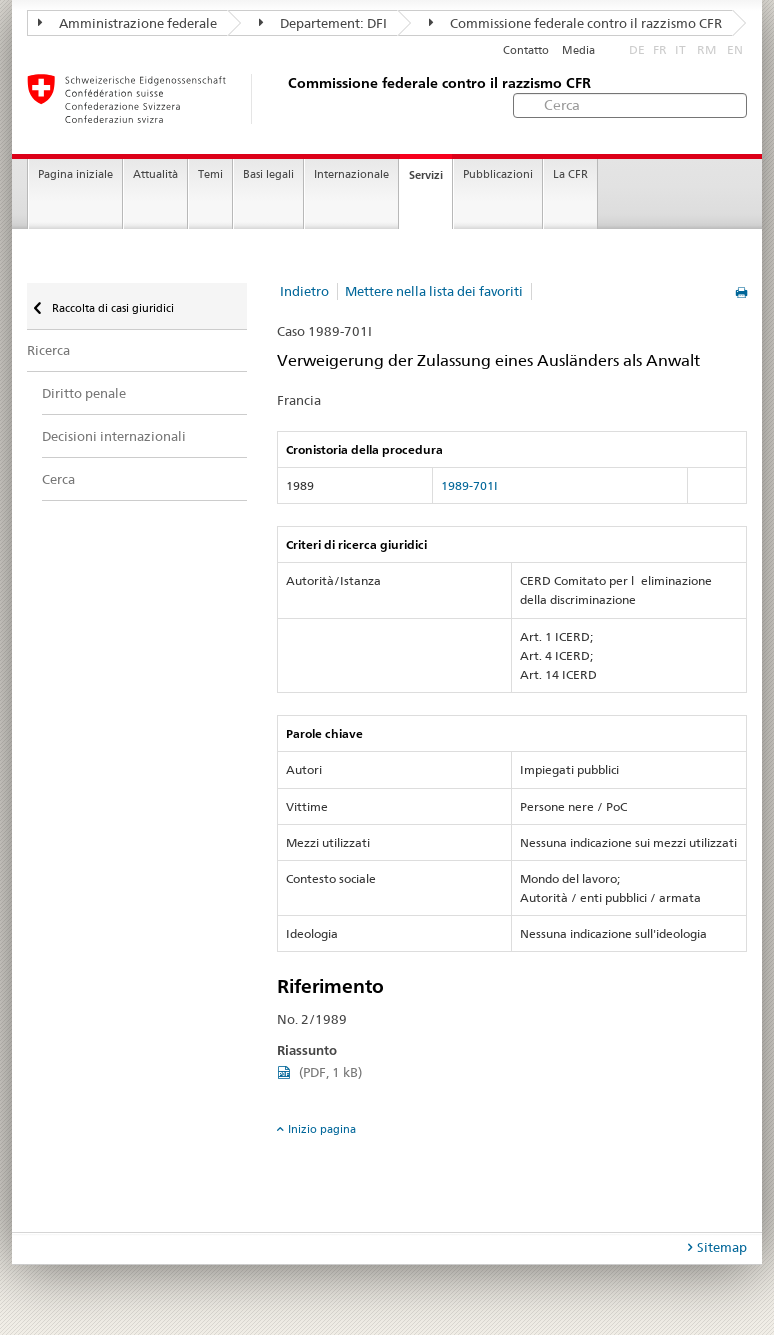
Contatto (526, 50)
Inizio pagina (322, 1129)
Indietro (304, 291)
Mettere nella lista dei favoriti (434, 291)
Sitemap (722, 1247)
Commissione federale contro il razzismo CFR (575, 23)
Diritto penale (84, 393)
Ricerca (48, 350)
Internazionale (351, 174)
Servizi (426, 175)
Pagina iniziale (75, 174)
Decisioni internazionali (114, 436)
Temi (210, 174)
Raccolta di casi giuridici (111, 308)
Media (578, 50)
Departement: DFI (323, 23)
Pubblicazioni (498, 174)
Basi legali (268, 174)
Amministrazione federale (127, 23)
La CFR (570, 174)
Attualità (155, 174)
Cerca (58, 479)
